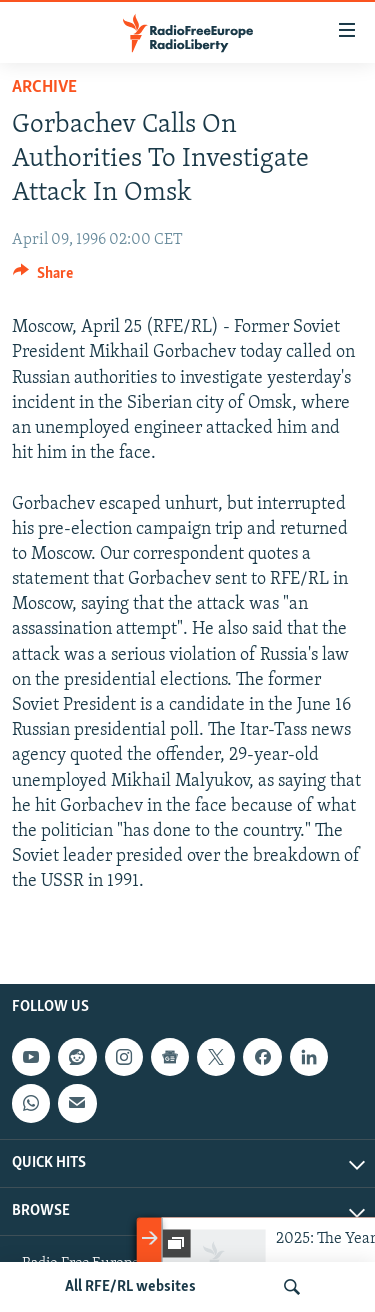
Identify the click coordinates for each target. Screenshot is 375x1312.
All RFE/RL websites (130, 1287)
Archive (44, 87)
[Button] (43, 278)
